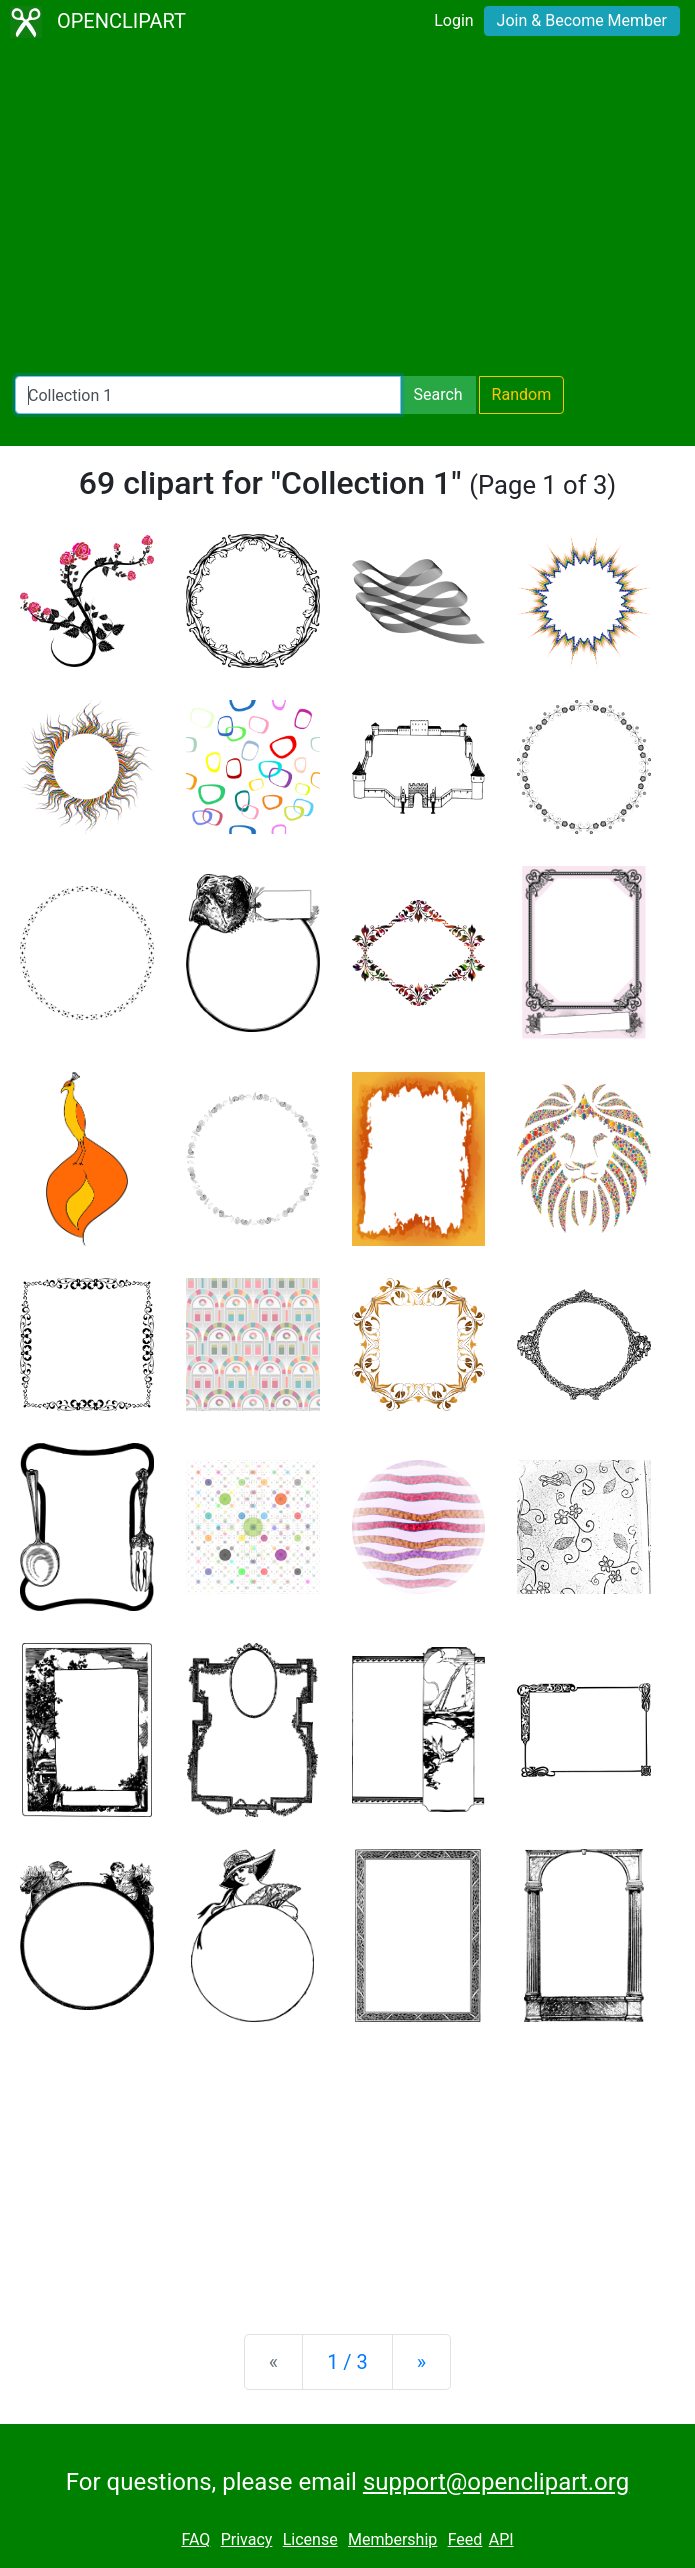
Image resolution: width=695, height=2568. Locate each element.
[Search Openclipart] (208, 395)
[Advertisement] (347, 210)
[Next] (421, 2362)
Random (522, 394)
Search (437, 394)
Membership (392, 2539)
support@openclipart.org (496, 2482)
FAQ (195, 2539)
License (310, 2539)
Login (453, 20)
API (501, 2539)
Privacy (247, 2539)
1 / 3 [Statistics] (347, 2362)
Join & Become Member (582, 20)
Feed (465, 2539)
